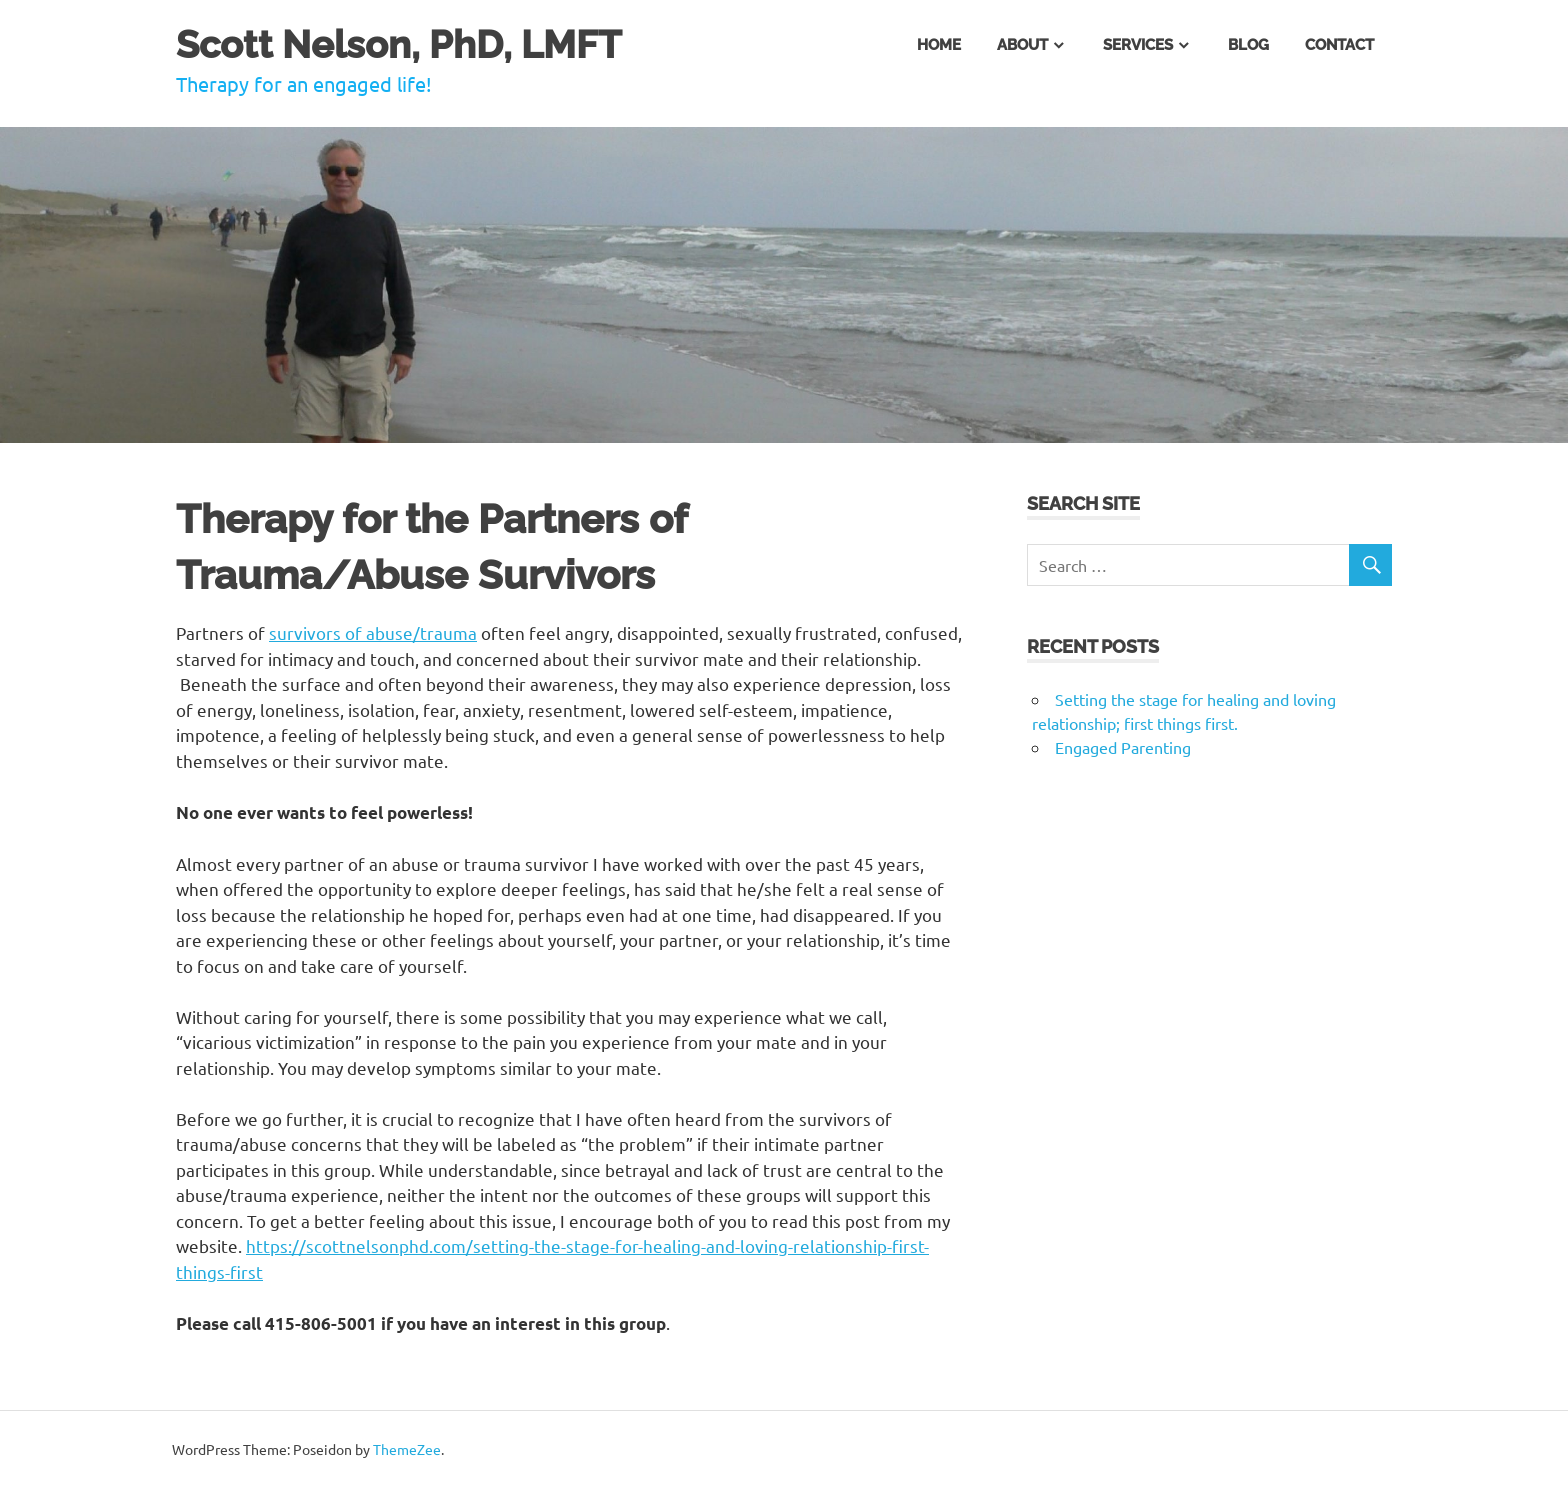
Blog (1248, 45)
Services (1138, 45)
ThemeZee (407, 1449)
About (1022, 45)
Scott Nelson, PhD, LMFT (399, 44)
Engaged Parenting (1123, 747)
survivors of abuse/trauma (373, 632)
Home (939, 45)
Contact (1339, 45)
